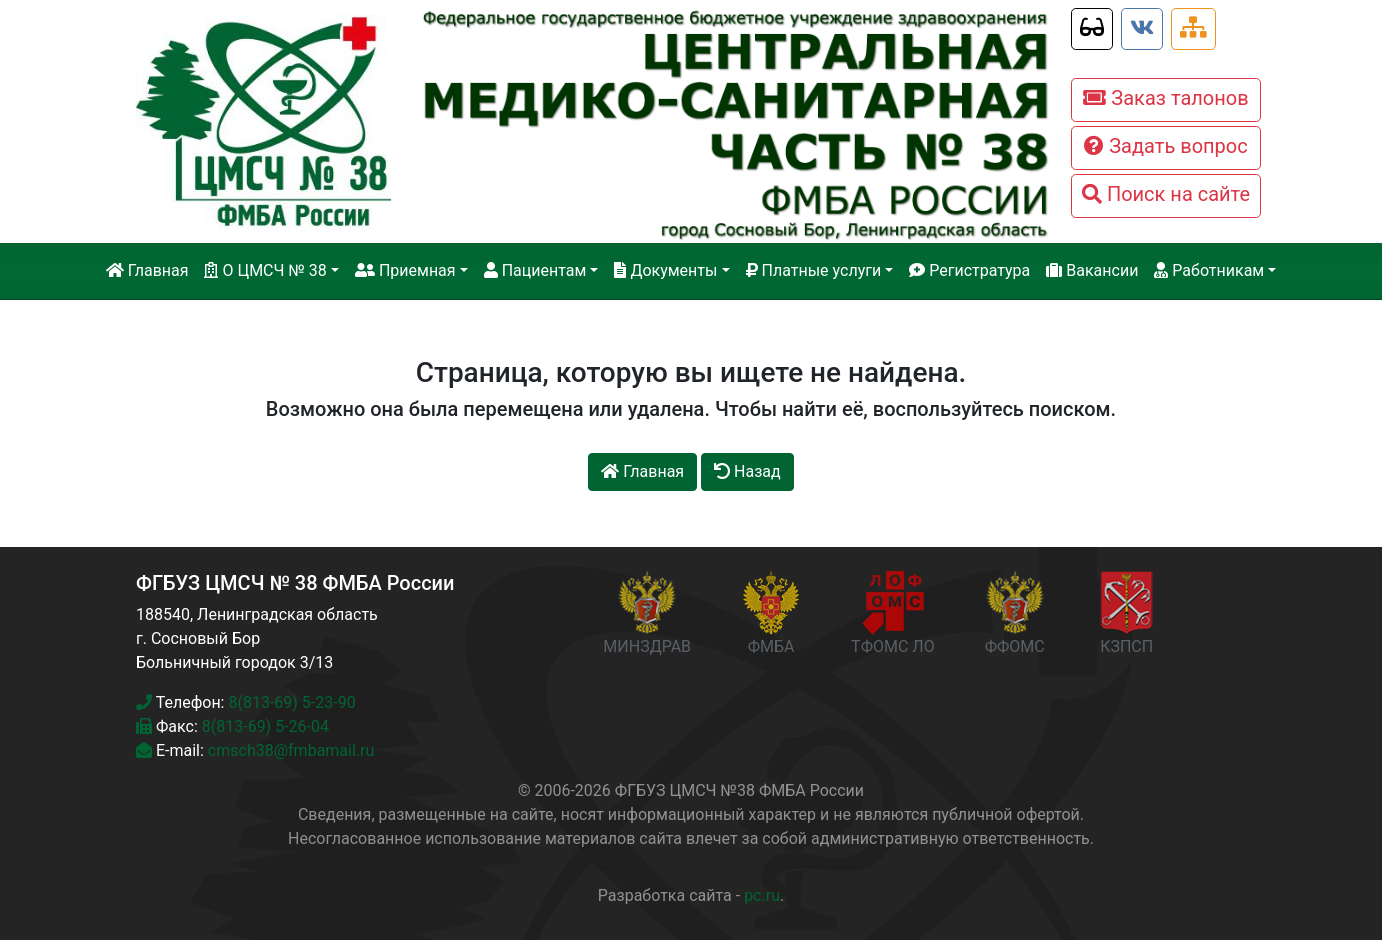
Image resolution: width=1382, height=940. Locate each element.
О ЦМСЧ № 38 (265, 270)
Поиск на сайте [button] (1166, 194)
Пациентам (535, 270)
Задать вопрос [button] (1165, 146)
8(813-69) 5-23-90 (291, 702)
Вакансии (1092, 270)
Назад (747, 471)
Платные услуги (814, 270)
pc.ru (762, 895)
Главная (147, 270)
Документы (665, 270)
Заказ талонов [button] (1165, 98)
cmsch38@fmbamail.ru (291, 750)
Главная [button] (642, 471)
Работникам (1209, 270)
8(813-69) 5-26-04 (265, 726)
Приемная (405, 270)
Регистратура (969, 270)
